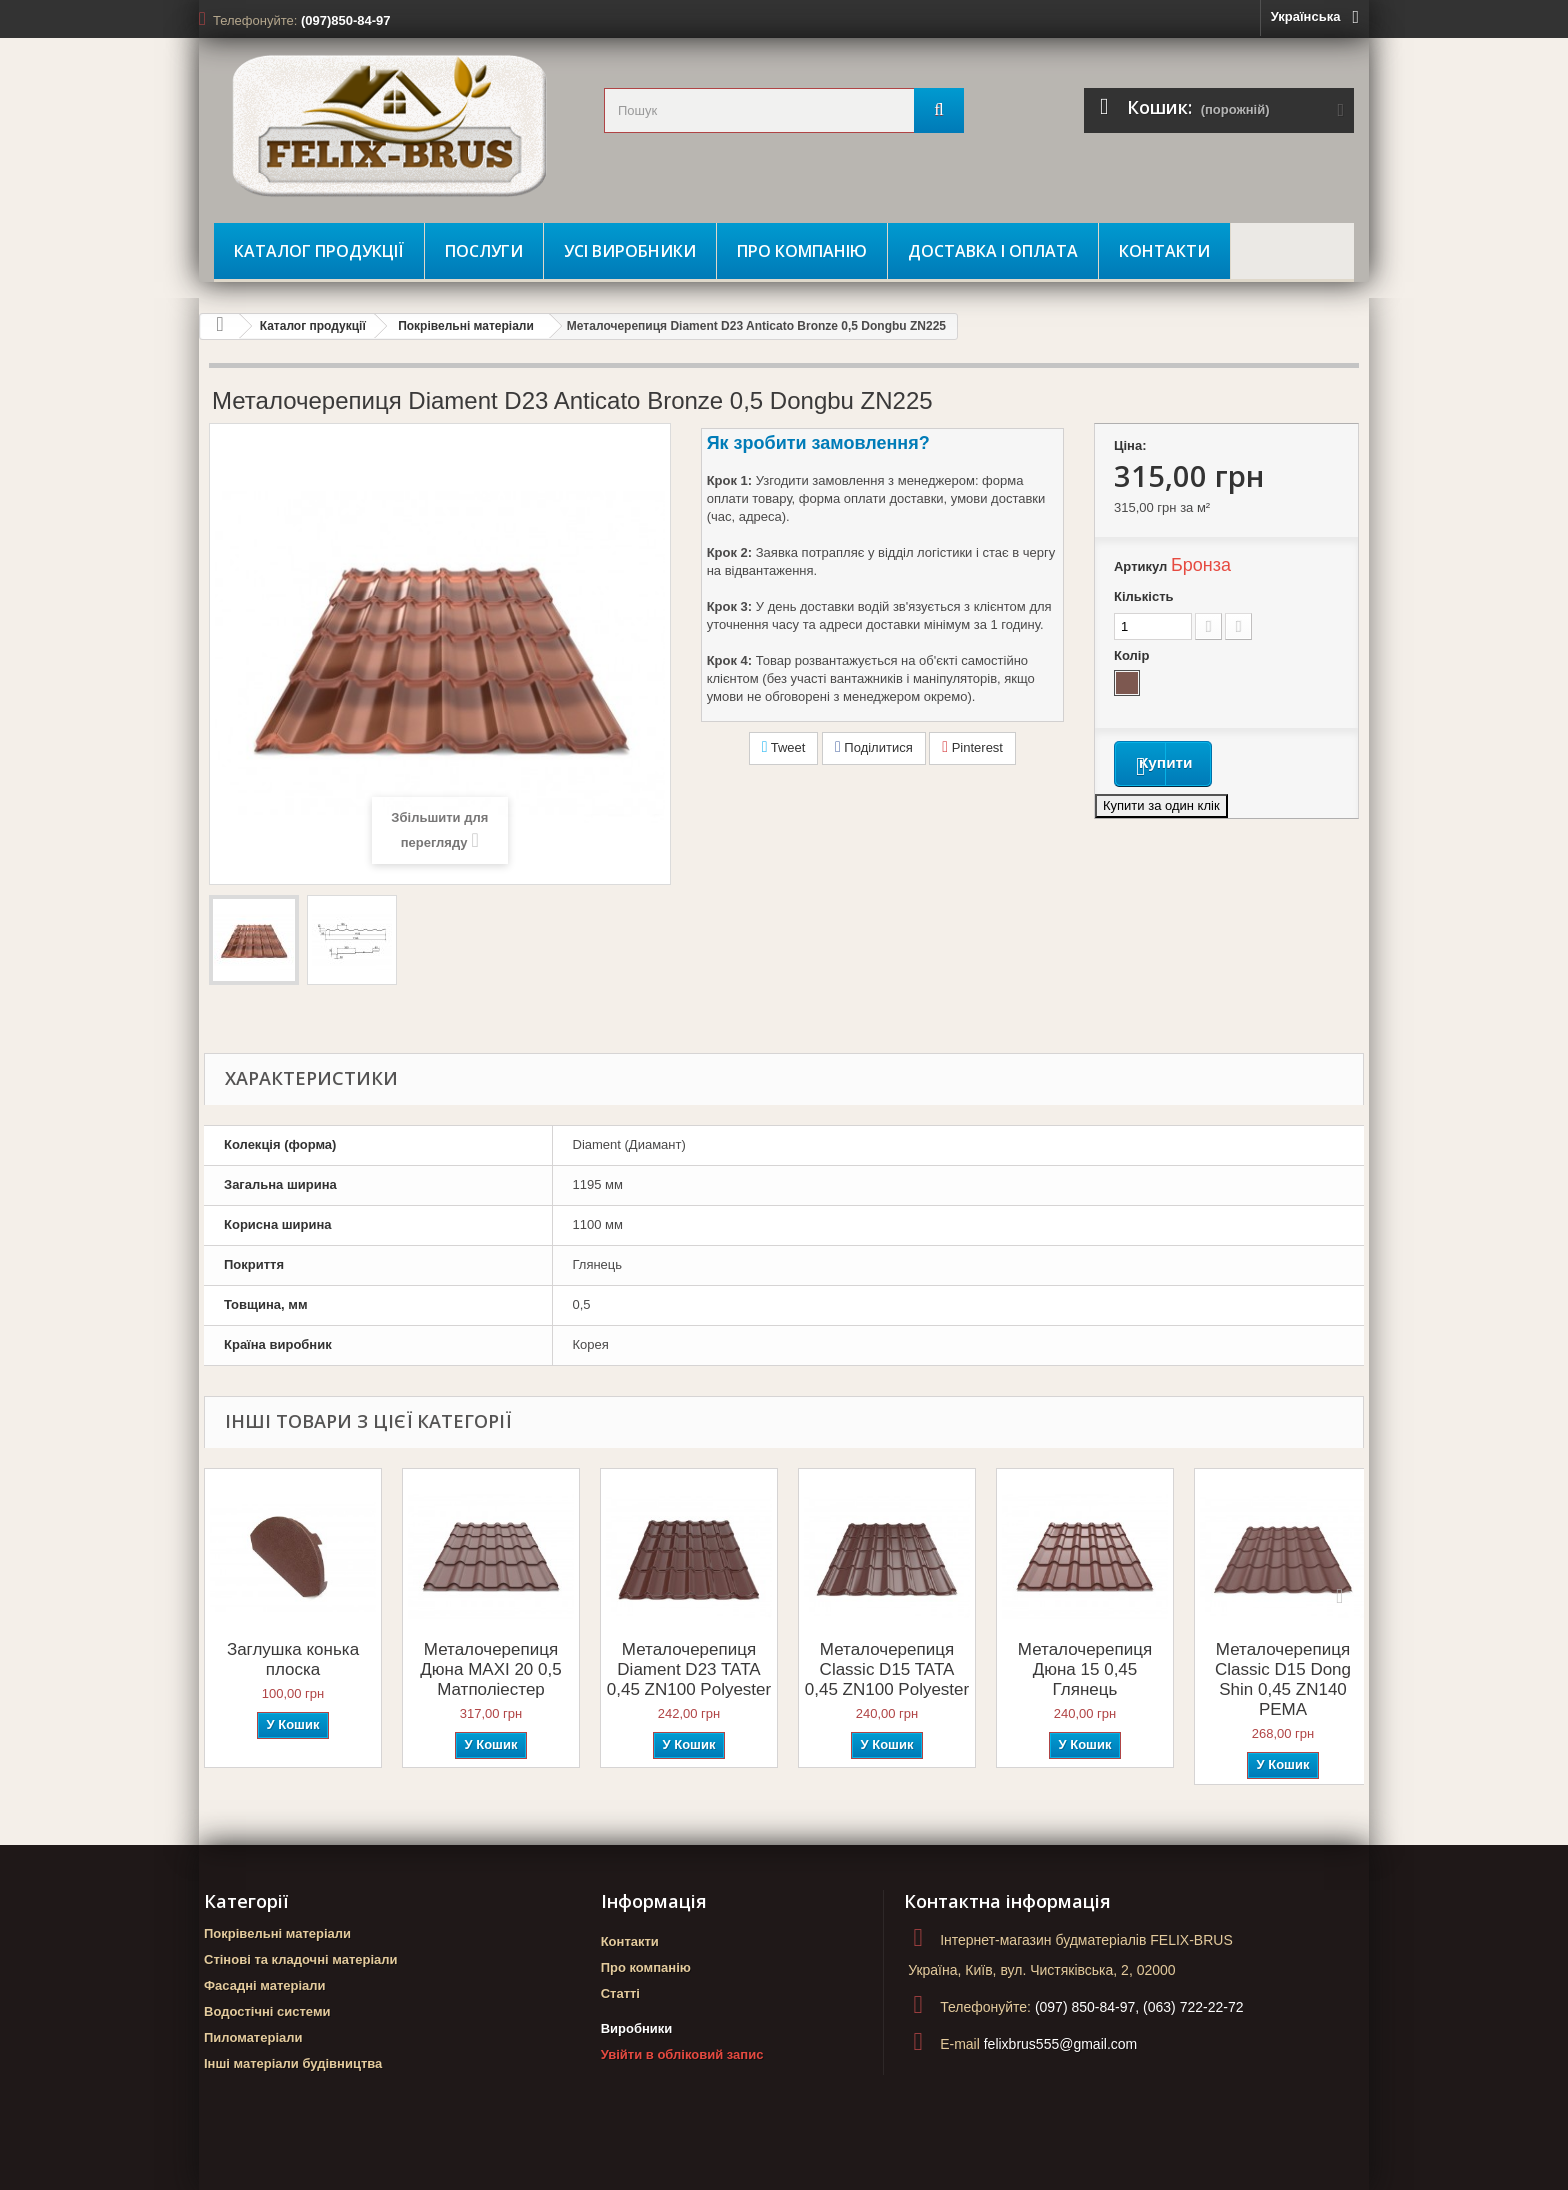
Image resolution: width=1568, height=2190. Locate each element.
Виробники (637, 2028)
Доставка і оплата (993, 251)
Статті (620, 1993)
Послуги (484, 251)
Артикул (1140, 566)
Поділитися (874, 747)
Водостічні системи (267, 2011)
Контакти (1164, 251)
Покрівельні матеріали (466, 326)
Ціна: (1130, 445)
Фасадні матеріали (265, 1985)
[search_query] (784, 110)
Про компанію (802, 251)
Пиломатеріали (253, 2037)
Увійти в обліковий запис (682, 2054)
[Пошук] (939, 110)
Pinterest (972, 747)
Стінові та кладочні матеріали (301, 1959)
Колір (1133, 655)
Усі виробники (630, 251)
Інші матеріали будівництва (293, 2063)
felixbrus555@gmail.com (1061, 2044)
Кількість (1144, 596)
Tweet (784, 747)
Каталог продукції (319, 251)
